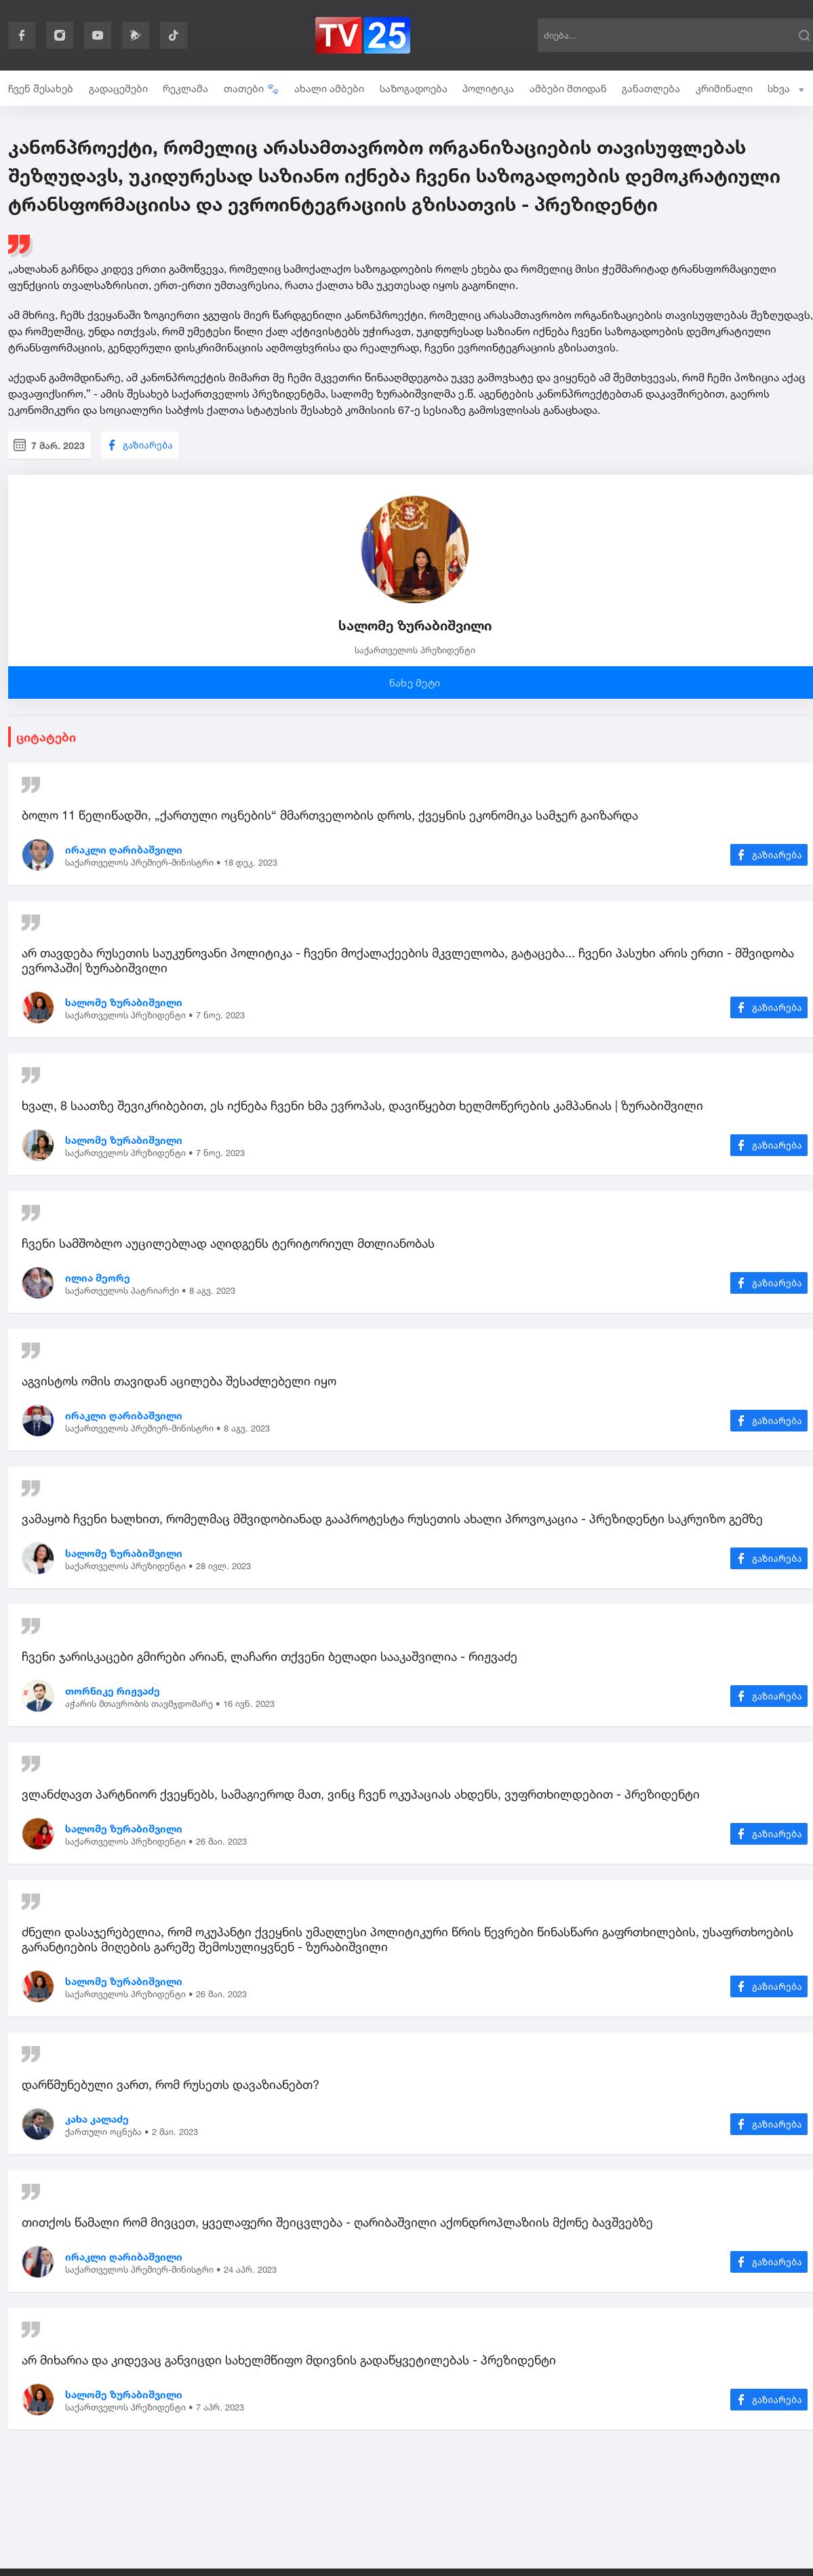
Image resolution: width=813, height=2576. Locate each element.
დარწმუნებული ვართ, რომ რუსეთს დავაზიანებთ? (170, 2084)
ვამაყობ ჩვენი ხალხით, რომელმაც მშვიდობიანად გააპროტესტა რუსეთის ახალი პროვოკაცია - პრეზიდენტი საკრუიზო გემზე (392, 1518)
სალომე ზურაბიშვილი (123, 1002)
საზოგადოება (414, 88)
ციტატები (46, 736)
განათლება (651, 88)
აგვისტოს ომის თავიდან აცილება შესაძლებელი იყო (179, 1380)
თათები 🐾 (251, 88)
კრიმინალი (724, 88)
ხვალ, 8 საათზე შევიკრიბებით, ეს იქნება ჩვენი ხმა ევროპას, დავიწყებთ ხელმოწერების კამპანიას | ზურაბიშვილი (362, 1105)
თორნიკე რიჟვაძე (112, 1691)
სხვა (786, 88)
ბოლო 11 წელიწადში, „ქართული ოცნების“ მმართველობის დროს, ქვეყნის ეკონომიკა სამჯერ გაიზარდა (330, 814)
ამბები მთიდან (568, 88)
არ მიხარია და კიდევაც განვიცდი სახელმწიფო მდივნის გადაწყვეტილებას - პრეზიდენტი (289, 2359)
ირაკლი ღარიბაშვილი (123, 849)
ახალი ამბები (329, 88)
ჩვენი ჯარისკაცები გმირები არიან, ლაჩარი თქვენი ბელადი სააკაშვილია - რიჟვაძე (269, 1656)
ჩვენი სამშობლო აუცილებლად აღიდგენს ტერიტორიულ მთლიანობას (228, 1242)
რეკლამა (185, 88)
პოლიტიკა (488, 88)
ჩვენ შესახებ (40, 88)
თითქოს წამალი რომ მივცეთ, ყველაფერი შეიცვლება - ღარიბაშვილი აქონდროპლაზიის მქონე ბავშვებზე (337, 2221)
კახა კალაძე (97, 2119)
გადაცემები (118, 88)
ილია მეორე (97, 1277)
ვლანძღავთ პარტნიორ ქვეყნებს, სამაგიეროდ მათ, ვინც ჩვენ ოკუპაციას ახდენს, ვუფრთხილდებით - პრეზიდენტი (361, 1793)
